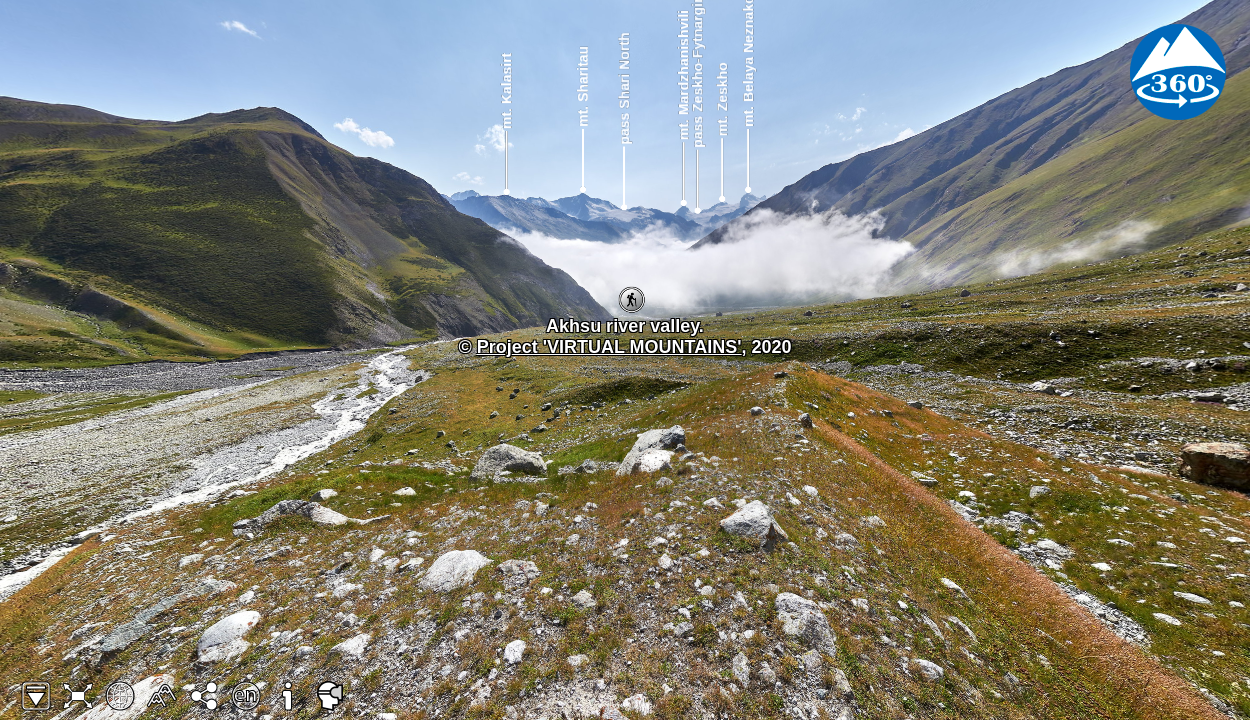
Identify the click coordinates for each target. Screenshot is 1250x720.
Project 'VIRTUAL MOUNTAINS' (609, 347)
